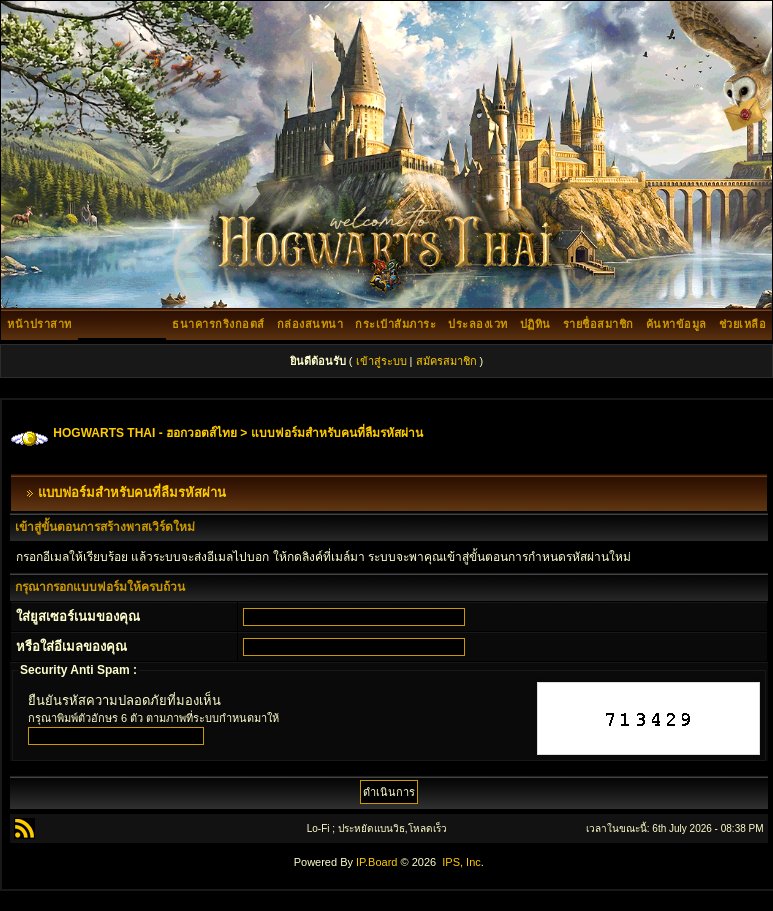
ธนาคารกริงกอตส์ (218, 324)
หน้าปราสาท (39, 324)
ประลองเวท (478, 324)
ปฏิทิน (535, 324)
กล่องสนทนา (310, 324)
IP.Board (376, 862)
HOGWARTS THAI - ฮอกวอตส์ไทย (145, 433)
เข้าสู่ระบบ (381, 361)
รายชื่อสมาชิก (598, 324)
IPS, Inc (461, 862)
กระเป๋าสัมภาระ (395, 324)
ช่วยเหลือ (743, 324)
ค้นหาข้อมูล (676, 324)
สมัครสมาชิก (446, 361)
